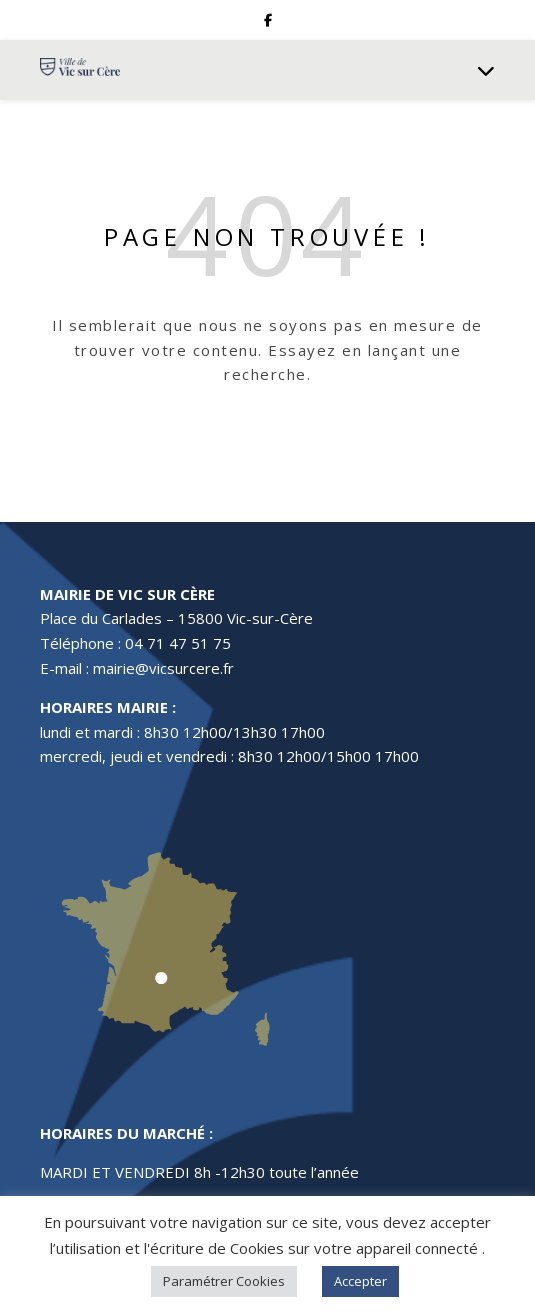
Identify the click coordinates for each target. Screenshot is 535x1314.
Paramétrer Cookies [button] (224, 1281)
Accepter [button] (360, 1281)
